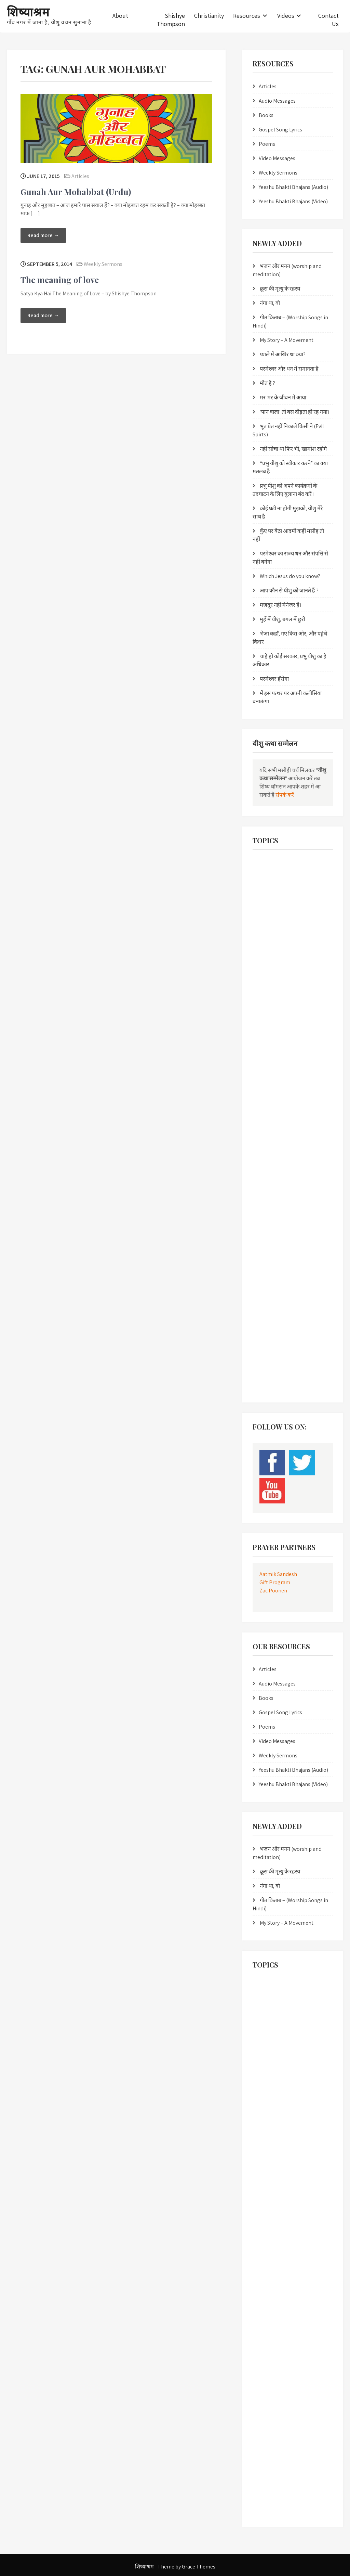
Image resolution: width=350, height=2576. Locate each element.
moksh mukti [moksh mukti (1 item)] (269, 1145)
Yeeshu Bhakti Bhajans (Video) (293, 201)
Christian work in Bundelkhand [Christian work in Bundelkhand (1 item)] (284, 927)
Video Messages (277, 158)
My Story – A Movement (286, 340)
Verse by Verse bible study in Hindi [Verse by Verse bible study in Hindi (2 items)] (286, 1342)
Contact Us (328, 20)
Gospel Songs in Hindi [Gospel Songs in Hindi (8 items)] (276, 991)
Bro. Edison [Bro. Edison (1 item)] (303, 876)
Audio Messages (277, 100)
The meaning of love (60, 279)
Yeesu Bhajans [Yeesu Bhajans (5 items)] (269, 1370)
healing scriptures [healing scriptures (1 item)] (272, 1033)
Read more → (43, 235)
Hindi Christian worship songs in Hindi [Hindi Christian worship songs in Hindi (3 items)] (290, 1075)
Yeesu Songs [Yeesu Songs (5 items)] (304, 1370)
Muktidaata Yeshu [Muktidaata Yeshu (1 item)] (273, 1173)
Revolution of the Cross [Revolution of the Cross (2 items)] (277, 1257)
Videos (285, 16)
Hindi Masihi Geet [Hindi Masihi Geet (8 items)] (272, 1089)
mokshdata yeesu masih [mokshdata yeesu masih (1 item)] (279, 1131)
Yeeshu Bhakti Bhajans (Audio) (293, 187)
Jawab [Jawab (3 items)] (305, 1089)
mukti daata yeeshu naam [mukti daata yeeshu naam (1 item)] (280, 1159)
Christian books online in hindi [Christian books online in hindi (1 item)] (284, 912)
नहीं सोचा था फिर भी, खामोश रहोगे (293, 448)
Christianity (209, 16)
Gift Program (274, 1582)
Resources (246, 16)
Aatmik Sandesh (278, 1574)
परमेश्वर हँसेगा (274, 678)
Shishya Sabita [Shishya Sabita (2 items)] (312, 1286)
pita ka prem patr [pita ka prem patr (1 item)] (272, 1201)
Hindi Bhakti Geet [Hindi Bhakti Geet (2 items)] (272, 1047)
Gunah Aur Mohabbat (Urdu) (76, 191)
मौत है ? (267, 383)
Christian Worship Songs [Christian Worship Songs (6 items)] (278, 941)
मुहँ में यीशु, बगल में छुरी (282, 619)
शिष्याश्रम (28, 11)
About (120, 16)
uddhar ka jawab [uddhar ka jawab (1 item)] (272, 1328)
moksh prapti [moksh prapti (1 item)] (304, 1145)
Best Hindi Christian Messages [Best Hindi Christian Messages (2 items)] (283, 862)
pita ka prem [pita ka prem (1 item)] (303, 1187)
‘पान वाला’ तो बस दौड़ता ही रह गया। (294, 411)
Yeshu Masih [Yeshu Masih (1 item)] (268, 1384)
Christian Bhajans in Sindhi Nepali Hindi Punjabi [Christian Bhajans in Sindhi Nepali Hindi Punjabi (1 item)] (287, 894)
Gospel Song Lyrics (280, 129)
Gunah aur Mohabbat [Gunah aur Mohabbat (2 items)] (276, 1019)
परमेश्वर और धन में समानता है (289, 368)
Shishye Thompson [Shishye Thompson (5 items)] (274, 1300)
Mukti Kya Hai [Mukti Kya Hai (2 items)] (312, 1173)
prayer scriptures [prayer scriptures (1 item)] (272, 1229)
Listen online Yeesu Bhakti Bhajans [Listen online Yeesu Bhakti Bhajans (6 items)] (287, 1103)
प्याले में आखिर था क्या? (283, 354)
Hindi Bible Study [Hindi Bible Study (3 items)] (272, 1061)
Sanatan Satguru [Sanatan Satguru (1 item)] (272, 1286)
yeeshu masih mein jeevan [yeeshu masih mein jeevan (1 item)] (280, 1356)
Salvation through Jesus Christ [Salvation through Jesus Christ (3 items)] (284, 1271)
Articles (80, 176)
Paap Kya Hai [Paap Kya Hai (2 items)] (268, 1187)
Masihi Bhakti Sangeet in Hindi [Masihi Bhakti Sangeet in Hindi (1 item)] (283, 1117)
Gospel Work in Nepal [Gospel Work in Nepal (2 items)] (275, 1005)
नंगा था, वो (270, 303)
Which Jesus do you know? (290, 576)
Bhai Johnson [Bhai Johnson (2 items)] (269, 876)
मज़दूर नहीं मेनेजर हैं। (280, 604)
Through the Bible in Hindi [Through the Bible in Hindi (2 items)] (280, 1314)
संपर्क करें (284, 794)
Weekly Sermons (103, 264)
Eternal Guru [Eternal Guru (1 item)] (268, 955)
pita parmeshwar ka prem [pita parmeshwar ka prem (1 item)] (280, 1215)
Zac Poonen (273, 1590)
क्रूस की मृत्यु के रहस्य (280, 288)
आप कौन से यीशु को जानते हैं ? (289, 590)
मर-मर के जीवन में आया (283, 397)
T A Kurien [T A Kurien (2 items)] (311, 1300)
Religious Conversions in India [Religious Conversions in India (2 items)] (283, 1243)
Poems (267, 144)
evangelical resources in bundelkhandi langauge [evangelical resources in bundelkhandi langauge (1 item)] (291, 973)
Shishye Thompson (171, 20)
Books (266, 115)
